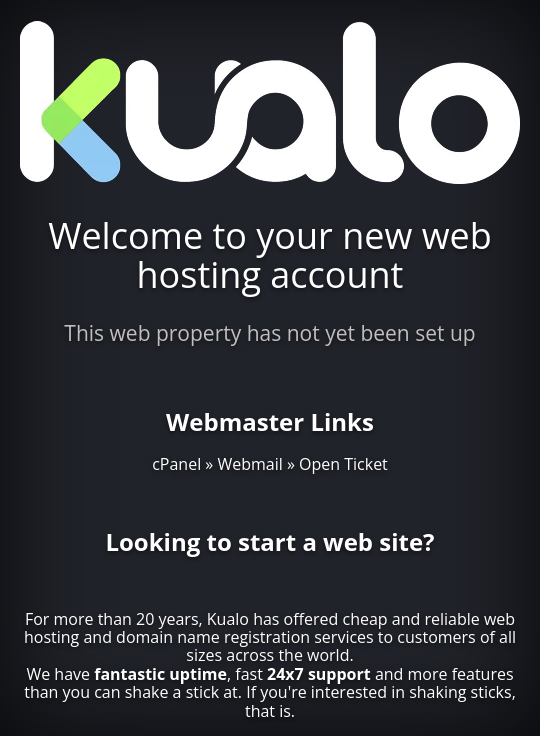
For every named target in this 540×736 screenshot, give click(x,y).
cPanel (176, 464)
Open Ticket (343, 464)
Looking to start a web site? (269, 541)
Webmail (249, 464)
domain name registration (213, 637)
